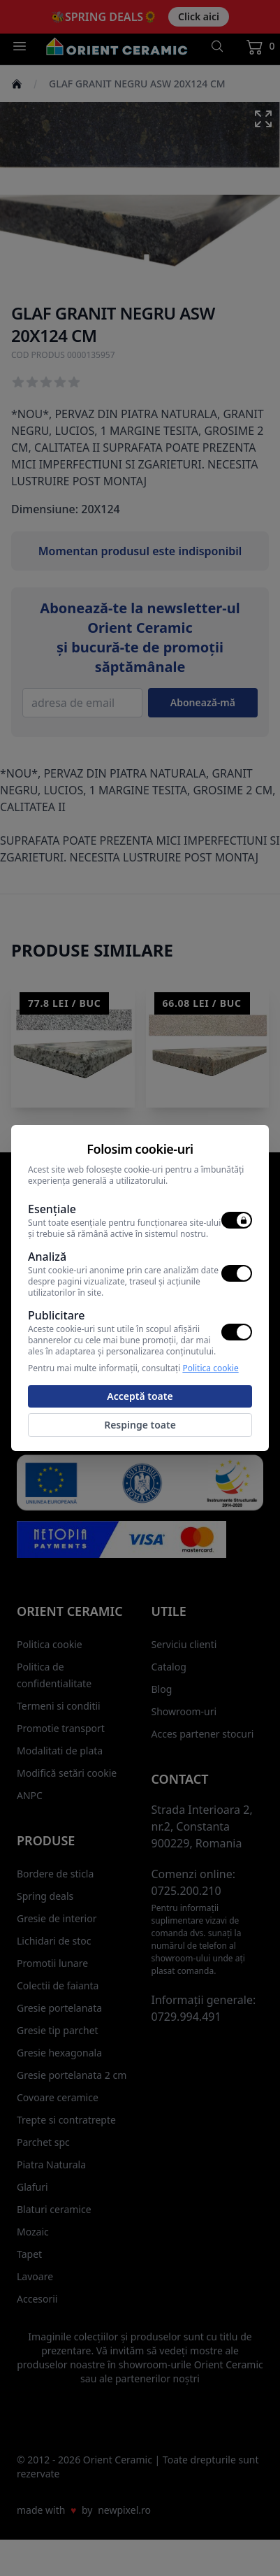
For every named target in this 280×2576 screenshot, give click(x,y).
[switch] (236, 1220)
